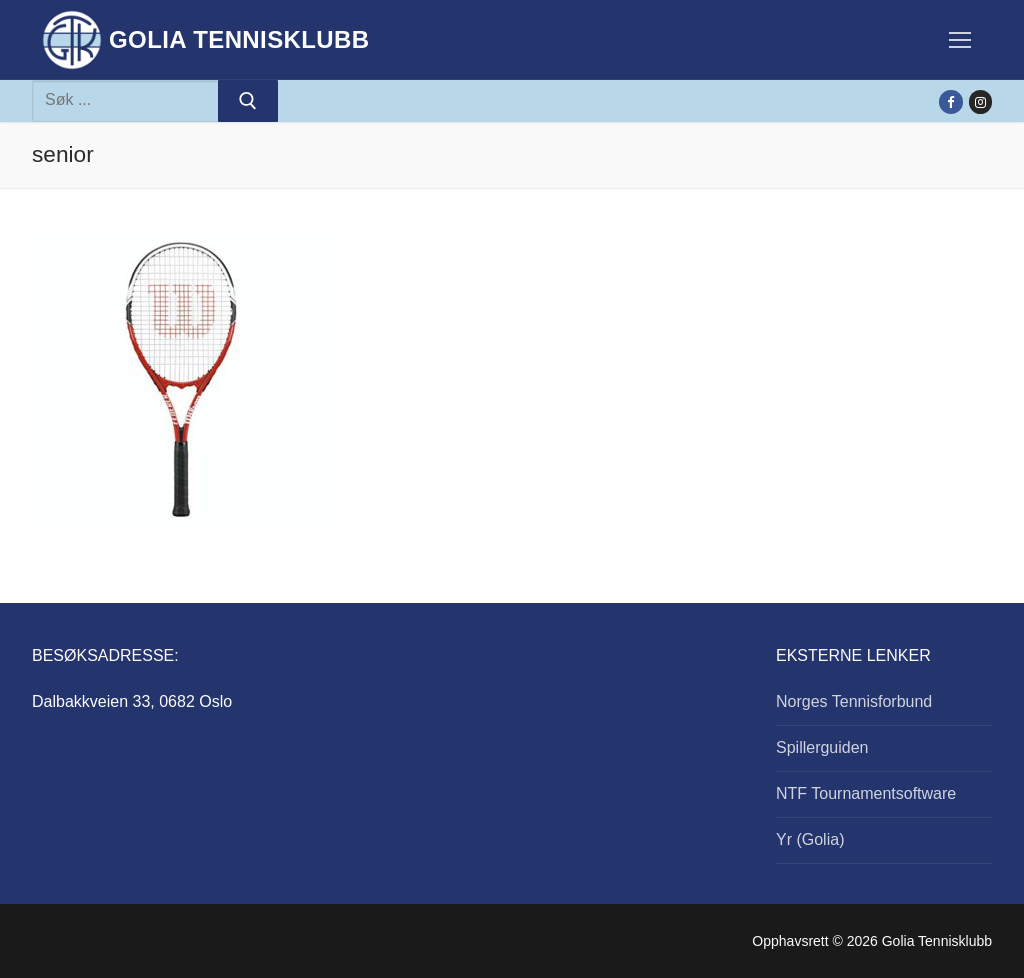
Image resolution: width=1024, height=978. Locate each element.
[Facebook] (950, 101)
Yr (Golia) (810, 839)
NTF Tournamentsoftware (866, 793)
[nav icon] (960, 40)
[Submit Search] (248, 101)
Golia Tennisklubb (239, 39)
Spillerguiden (822, 747)
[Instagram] (980, 101)
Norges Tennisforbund (854, 701)
